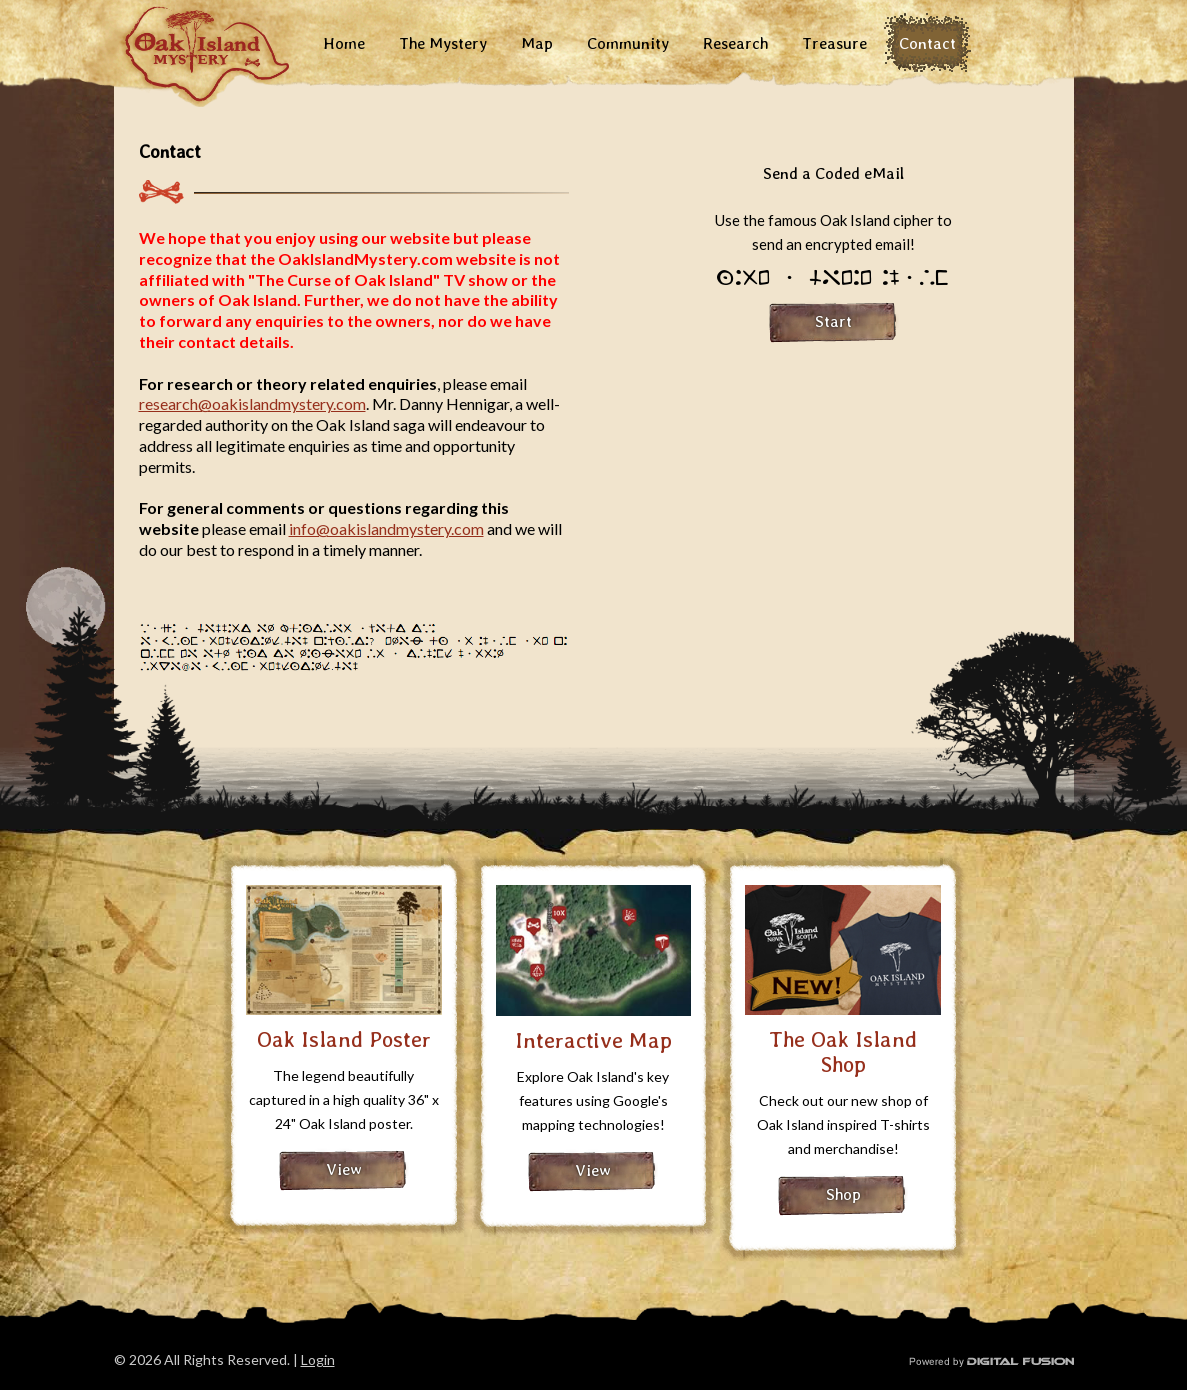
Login (318, 1359)
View (344, 1169)
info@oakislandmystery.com (386, 528)
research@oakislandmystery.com (252, 403)
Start (833, 321)
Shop (843, 1194)
